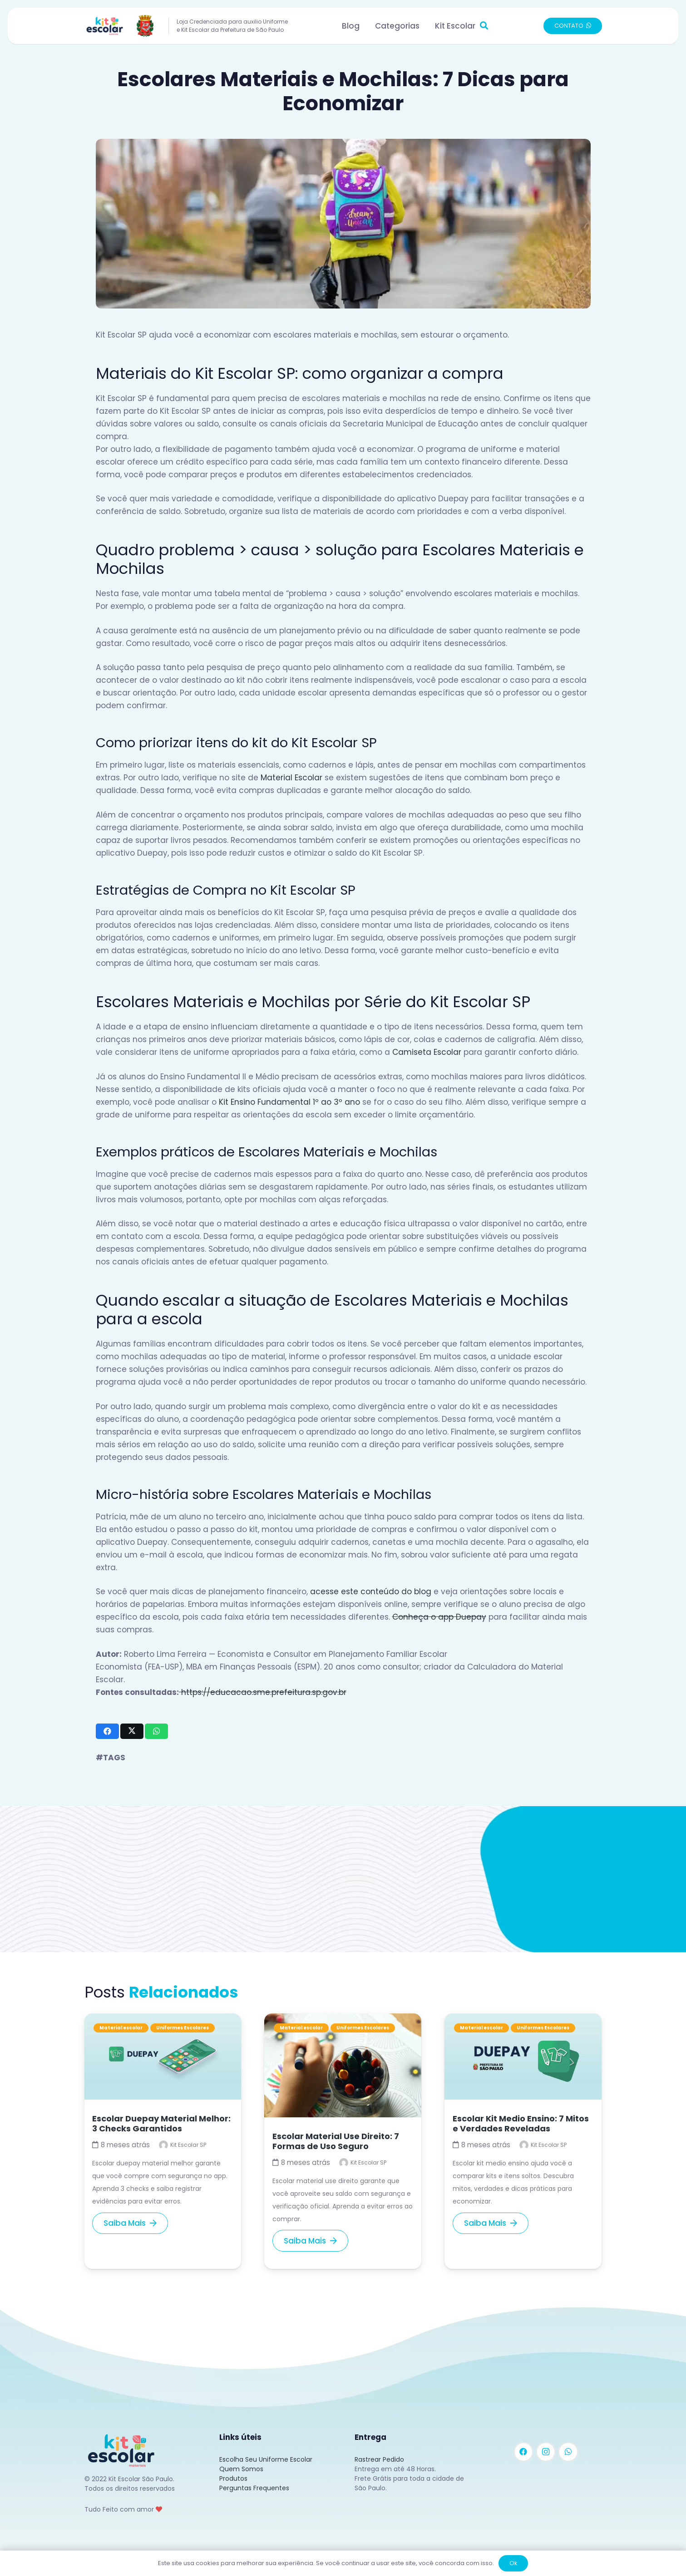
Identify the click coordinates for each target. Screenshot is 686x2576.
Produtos (233, 2478)
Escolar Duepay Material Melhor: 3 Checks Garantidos (161, 2123)
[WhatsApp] (568, 2452)
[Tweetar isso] (131, 1731)
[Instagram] (546, 2452)
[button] (484, 26)
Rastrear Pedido (379, 2459)
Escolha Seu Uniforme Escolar (265, 2459)
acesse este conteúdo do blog (370, 1591)
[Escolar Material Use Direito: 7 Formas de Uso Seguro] (342, 2019)
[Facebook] (523, 2452)
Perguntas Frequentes (254, 2488)
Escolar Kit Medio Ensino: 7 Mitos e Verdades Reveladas (521, 2123)
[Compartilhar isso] (107, 1731)
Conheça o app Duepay (439, 1616)
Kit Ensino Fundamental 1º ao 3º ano (289, 1102)
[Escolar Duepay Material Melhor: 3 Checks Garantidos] (163, 2019)
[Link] (121, 26)
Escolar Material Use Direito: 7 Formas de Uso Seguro (335, 2141)
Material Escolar (291, 777)
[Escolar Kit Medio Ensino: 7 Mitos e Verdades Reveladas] (523, 2019)
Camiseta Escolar (426, 1052)
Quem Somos (241, 2468)
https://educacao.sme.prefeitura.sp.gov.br (262, 1692)
